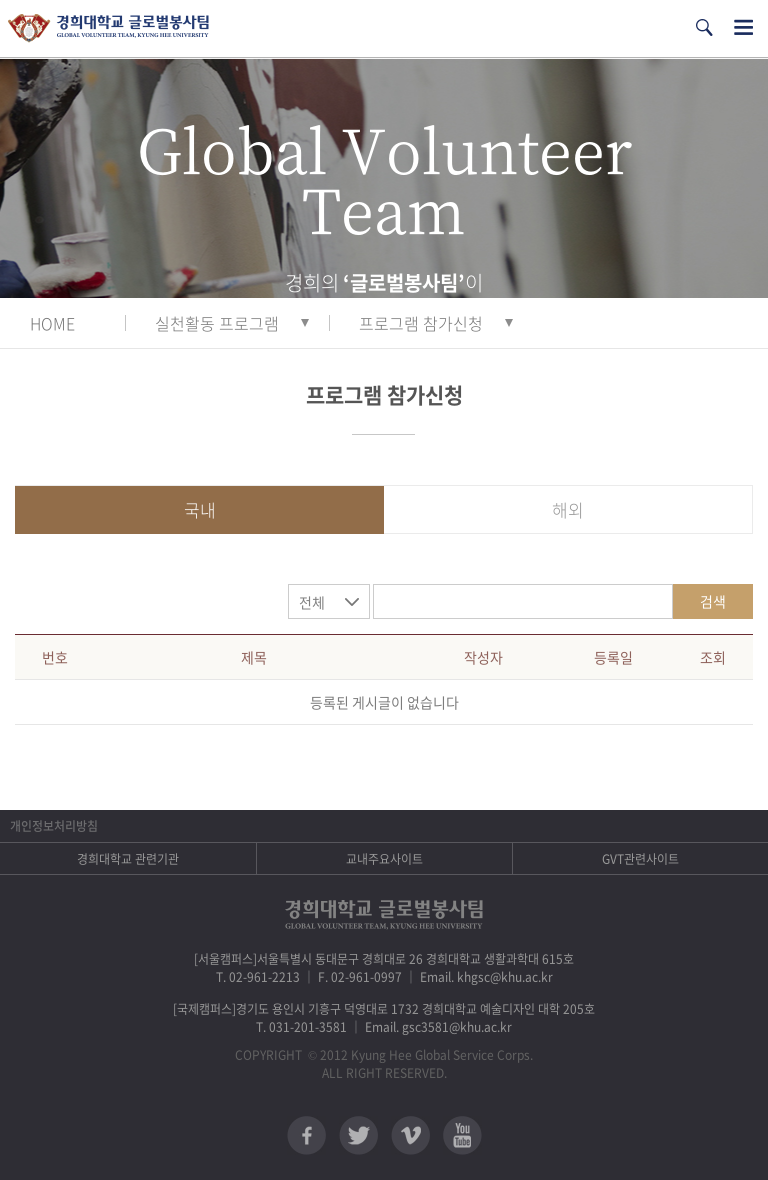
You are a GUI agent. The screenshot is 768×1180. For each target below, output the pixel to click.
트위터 (358, 1135)
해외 (568, 509)
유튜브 (462, 1135)
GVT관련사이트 (640, 859)
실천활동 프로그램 (217, 323)
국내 (200, 509)
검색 (713, 601)
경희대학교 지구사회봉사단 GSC (108, 28)
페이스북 (306, 1135)
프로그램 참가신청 (421, 323)
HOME (52, 323)
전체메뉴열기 (743, 27)
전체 (312, 602)
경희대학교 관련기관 (128, 859)
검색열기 (704, 27)
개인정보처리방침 (54, 826)
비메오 (410, 1135)
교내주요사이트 (384, 859)
